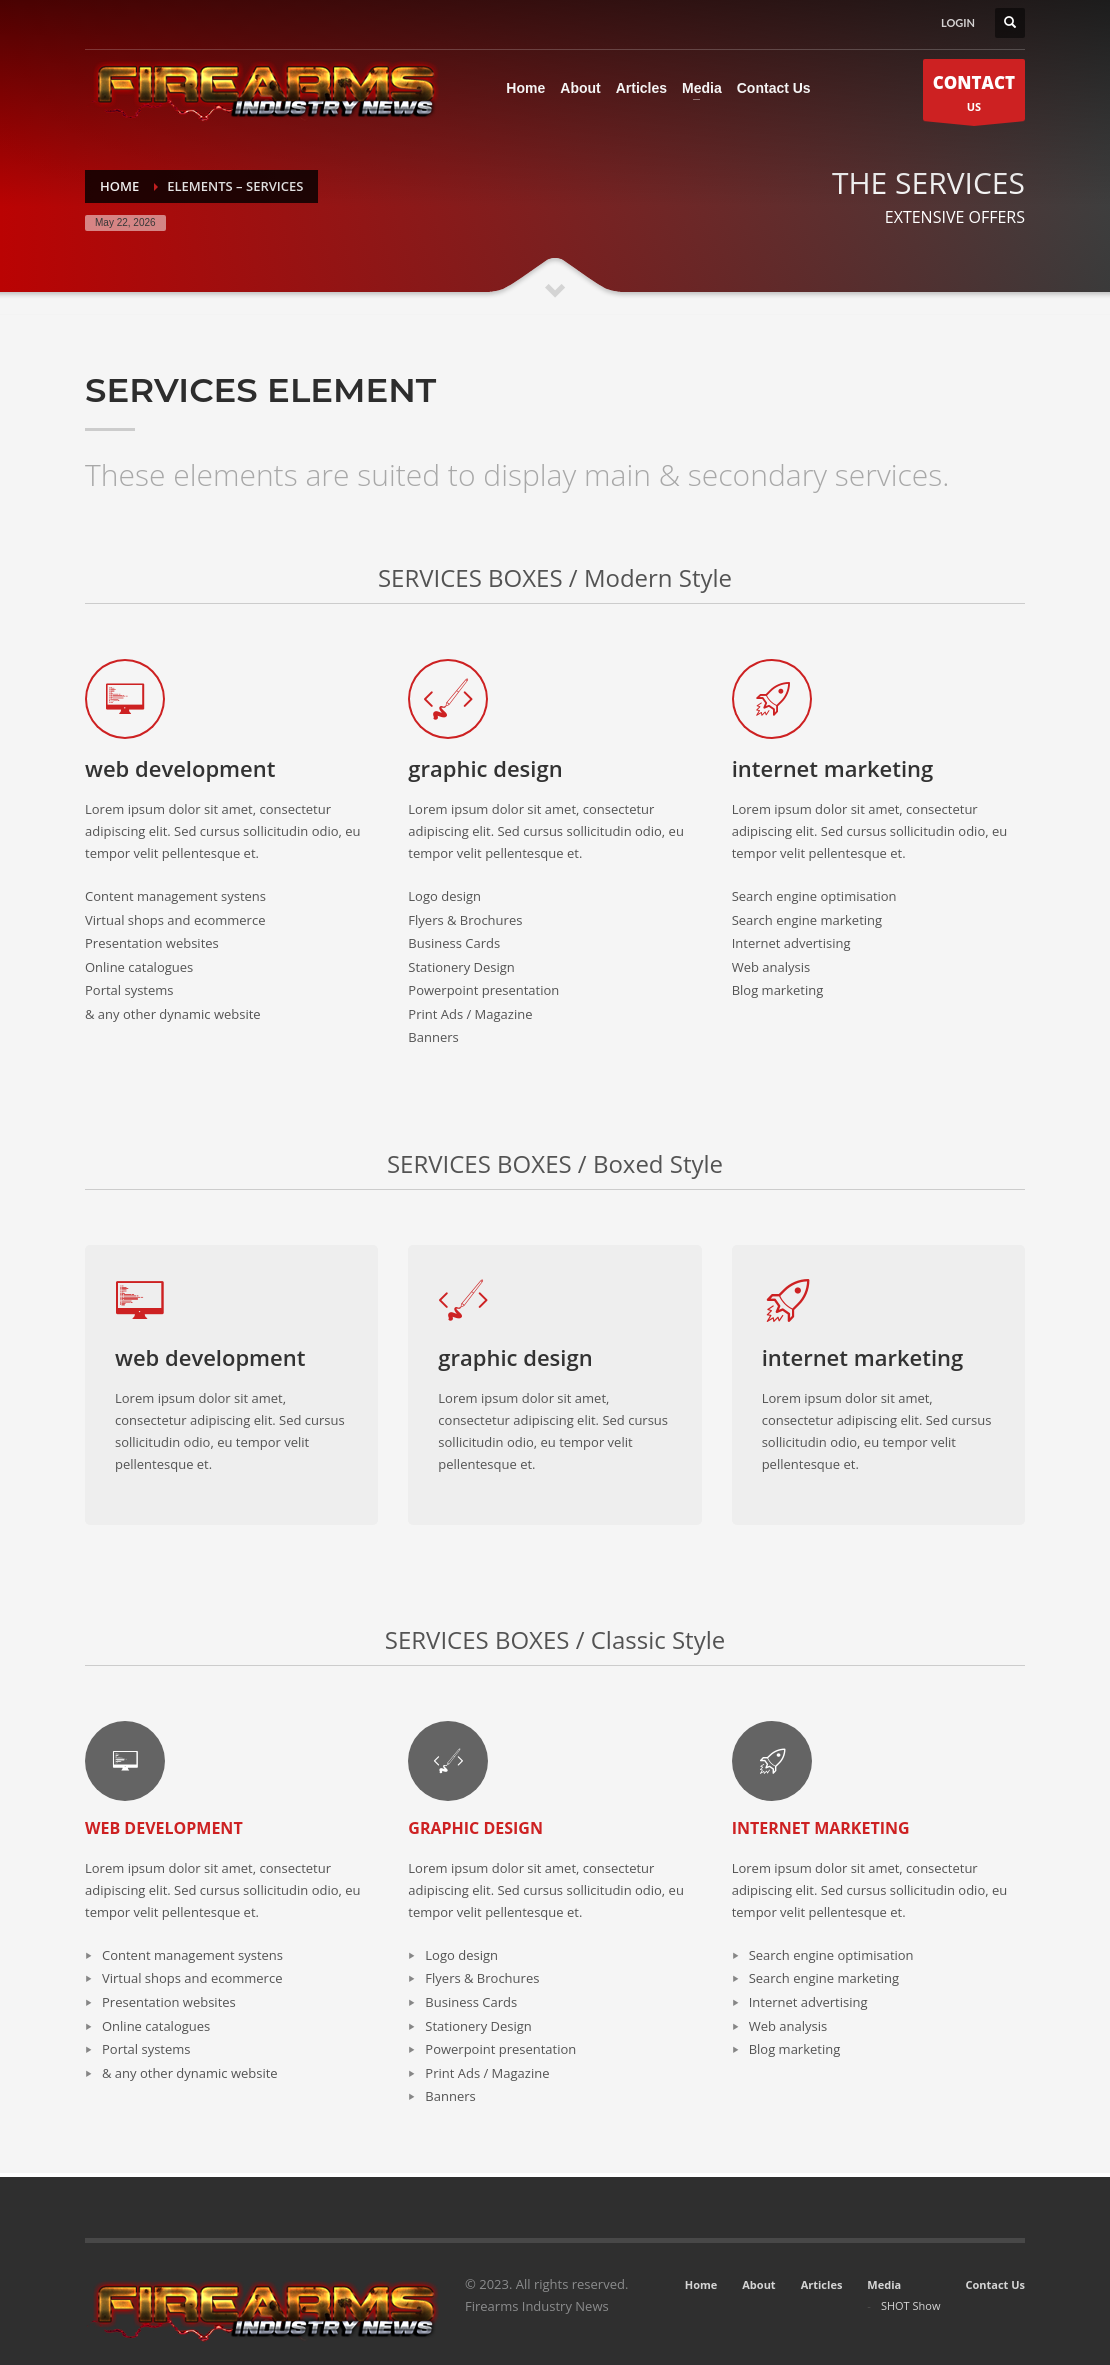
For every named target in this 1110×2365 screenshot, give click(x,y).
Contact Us (995, 2284)
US (974, 95)
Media (884, 2284)
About (758, 2284)
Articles (822, 2284)
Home (701, 2284)
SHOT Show (911, 2305)
